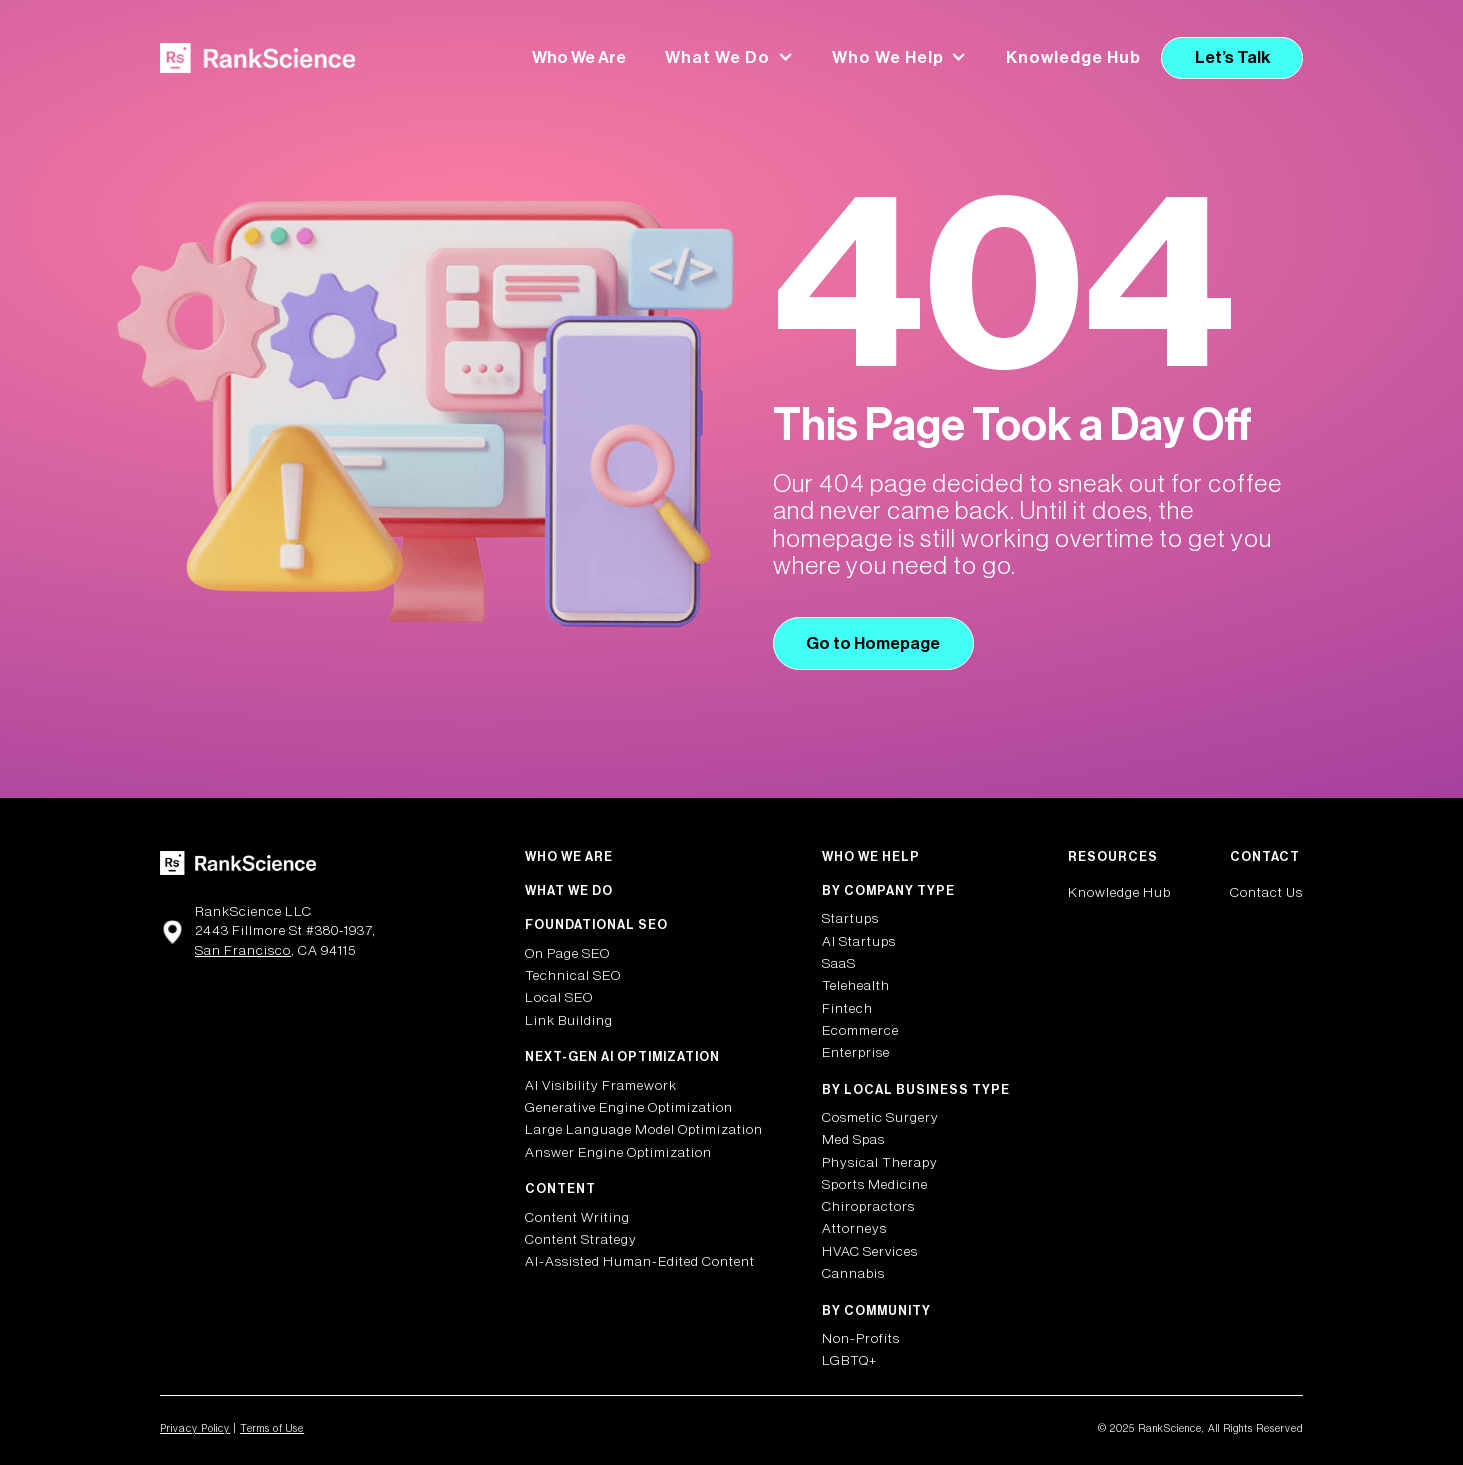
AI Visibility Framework (601, 1086)
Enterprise (856, 1053)
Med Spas (853, 1140)
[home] (257, 58)
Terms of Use (272, 1428)
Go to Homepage (873, 643)
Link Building (569, 1021)
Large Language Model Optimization (644, 1130)
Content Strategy (581, 1240)
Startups (850, 919)
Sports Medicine (875, 1185)
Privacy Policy (195, 1428)
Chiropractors (868, 1207)
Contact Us (1266, 893)
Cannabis (853, 1274)
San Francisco (243, 951)
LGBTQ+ (849, 1361)
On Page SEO (567, 954)
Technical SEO (573, 976)
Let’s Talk (1232, 57)
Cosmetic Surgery (880, 1118)
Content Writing (577, 1218)
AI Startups (859, 942)
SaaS (839, 964)
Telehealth (856, 986)
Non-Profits (861, 1339)
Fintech (847, 1009)
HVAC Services (870, 1252)
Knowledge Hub (1073, 57)
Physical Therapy (880, 1163)
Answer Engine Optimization (618, 1153)
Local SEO (559, 998)
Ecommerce (860, 1031)
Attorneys (854, 1229)
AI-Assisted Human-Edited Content (640, 1262)
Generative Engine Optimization (629, 1108)
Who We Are (579, 57)
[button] (729, 58)
